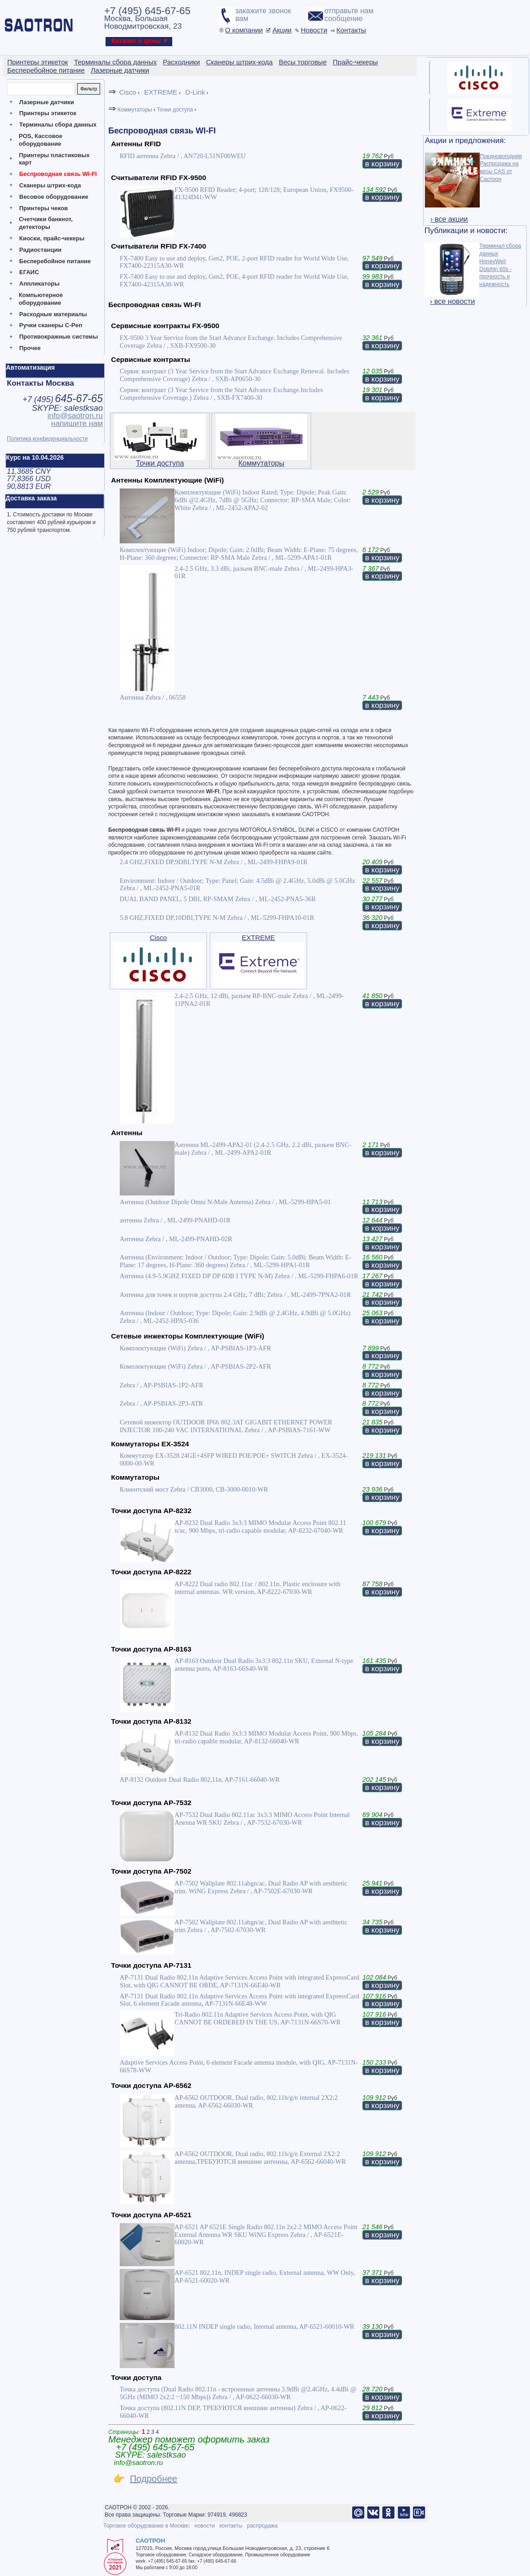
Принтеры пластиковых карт (54, 159)
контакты (230, 2526)
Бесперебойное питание (55, 261)
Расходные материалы (53, 314)
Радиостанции (40, 249)
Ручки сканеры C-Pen (50, 325)
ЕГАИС (29, 272)
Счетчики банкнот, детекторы (46, 223)
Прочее (30, 348)
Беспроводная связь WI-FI (58, 173)
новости (205, 2526)
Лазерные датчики (46, 102)
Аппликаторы (39, 283)
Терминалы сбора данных (57, 124)
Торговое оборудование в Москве (145, 2526)
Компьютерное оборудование (41, 299)
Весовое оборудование (53, 196)
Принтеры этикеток (47, 113)
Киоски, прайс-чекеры (52, 238)
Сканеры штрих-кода (50, 185)
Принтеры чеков (43, 208)
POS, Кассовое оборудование (40, 140)
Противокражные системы (58, 336)
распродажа (262, 2526)
